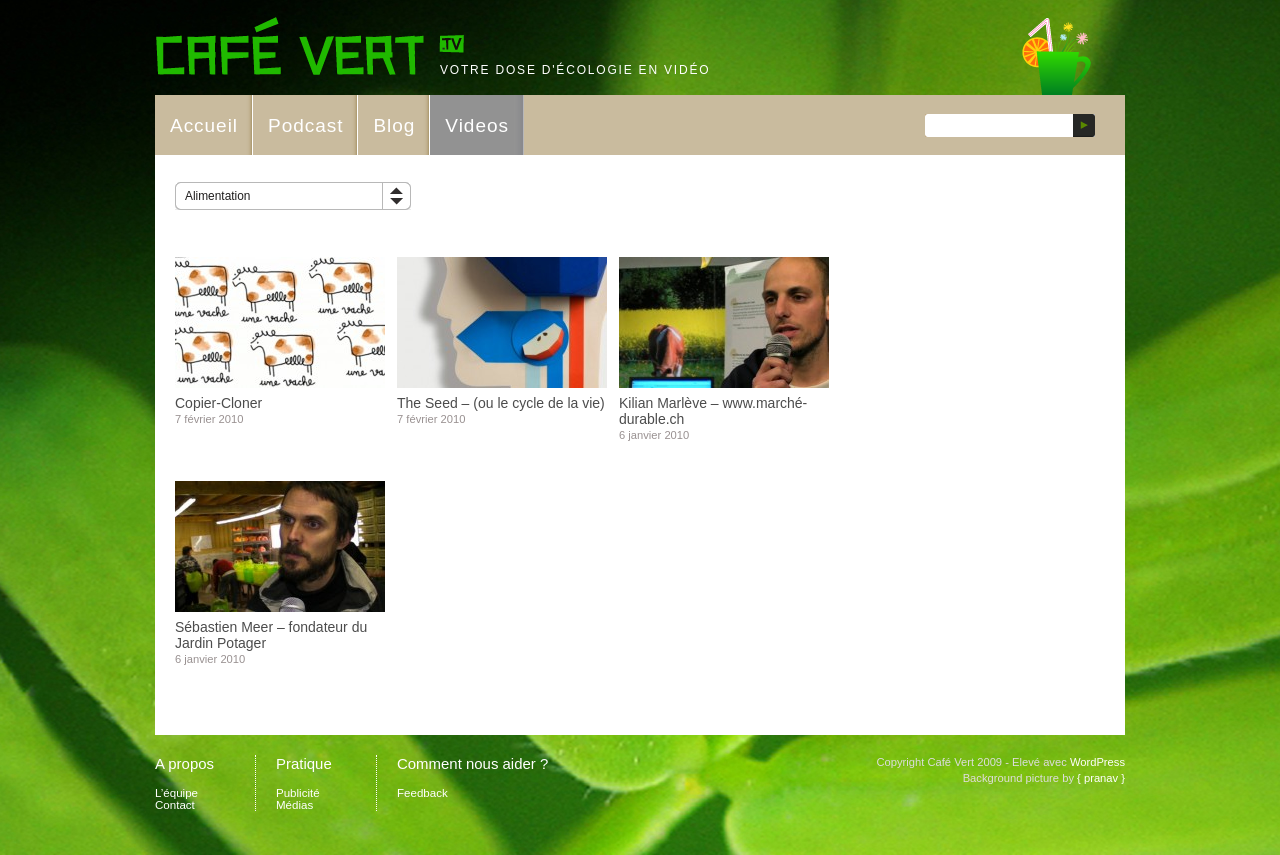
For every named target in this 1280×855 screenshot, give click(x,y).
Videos (477, 125)
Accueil (204, 125)
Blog (394, 125)
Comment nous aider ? (472, 763)
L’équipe (176, 793)
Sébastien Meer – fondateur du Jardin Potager (271, 635)
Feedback (422, 793)
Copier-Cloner (218, 403)
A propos (184, 763)
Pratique (304, 763)
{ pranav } (1101, 778)
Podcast (305, 125)
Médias (294, 805)
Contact (175, 805)
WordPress (1097, 762)
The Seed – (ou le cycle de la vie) (501, 403)
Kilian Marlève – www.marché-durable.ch (713, 411)
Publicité (298, 793)
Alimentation (217, 196)
